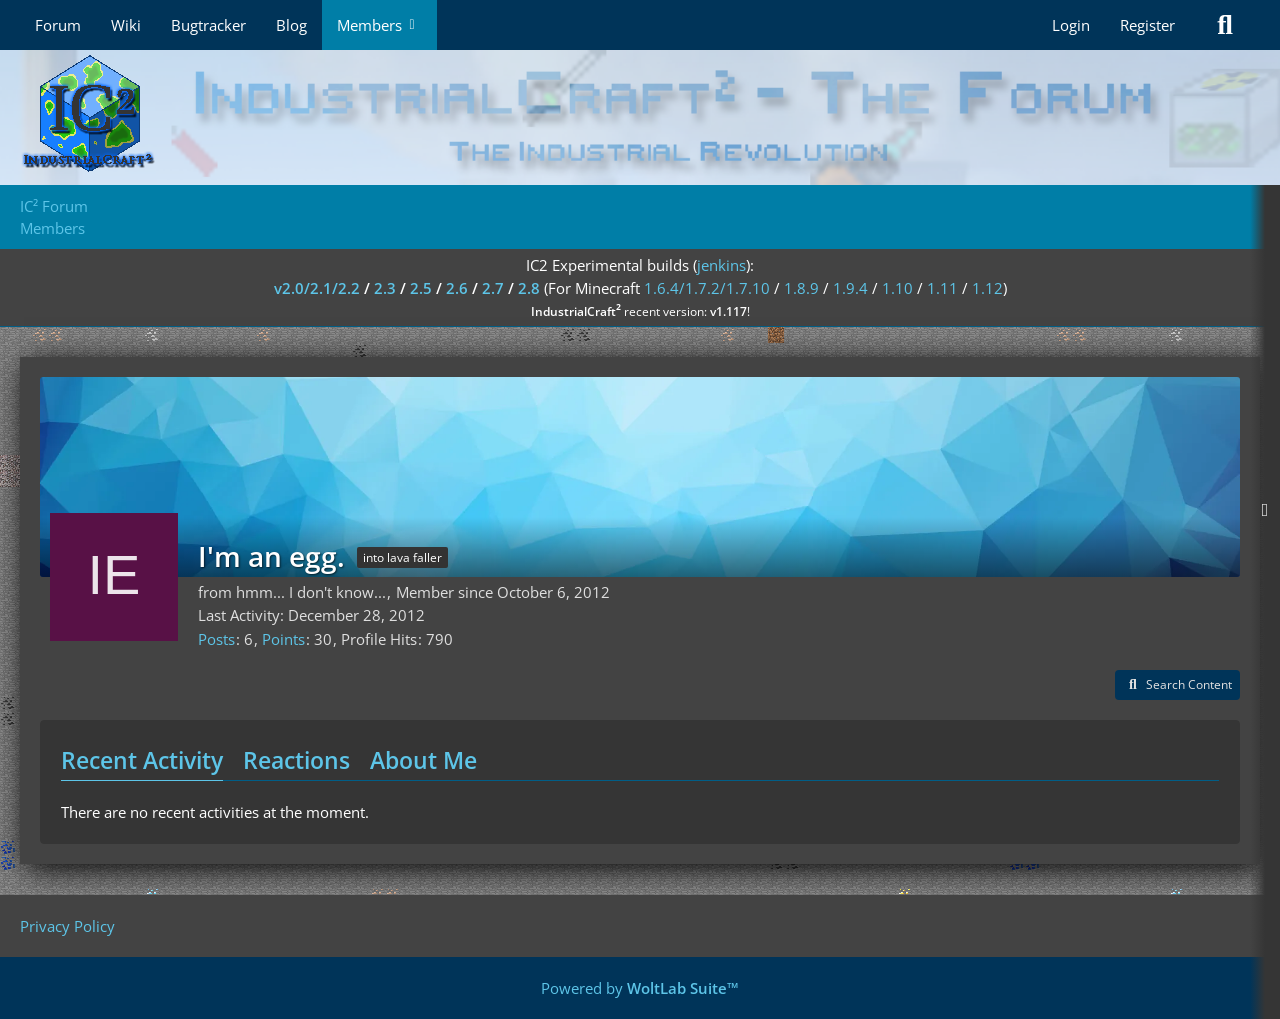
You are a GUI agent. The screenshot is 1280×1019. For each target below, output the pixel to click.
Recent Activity (142, 760)
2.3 (385, 288)
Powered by (640, 988)
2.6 (457, 288)
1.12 (987, 288)
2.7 (493, 288)
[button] (1177, 685)
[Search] (1225, 25)
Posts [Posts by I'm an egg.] (216, 639)
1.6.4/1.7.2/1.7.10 (707, 288)
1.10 (897, 288)
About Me (423, 760)
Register (1147, 25)
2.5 (421, 288)
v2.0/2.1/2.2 (317, 288)
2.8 (529, 288)
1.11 (942, 288)
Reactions (296, 760)
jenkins (721, 265)
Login (1071, 25)
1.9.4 (850, 288)
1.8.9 (801, 288)
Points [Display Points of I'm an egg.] (283, 639)
